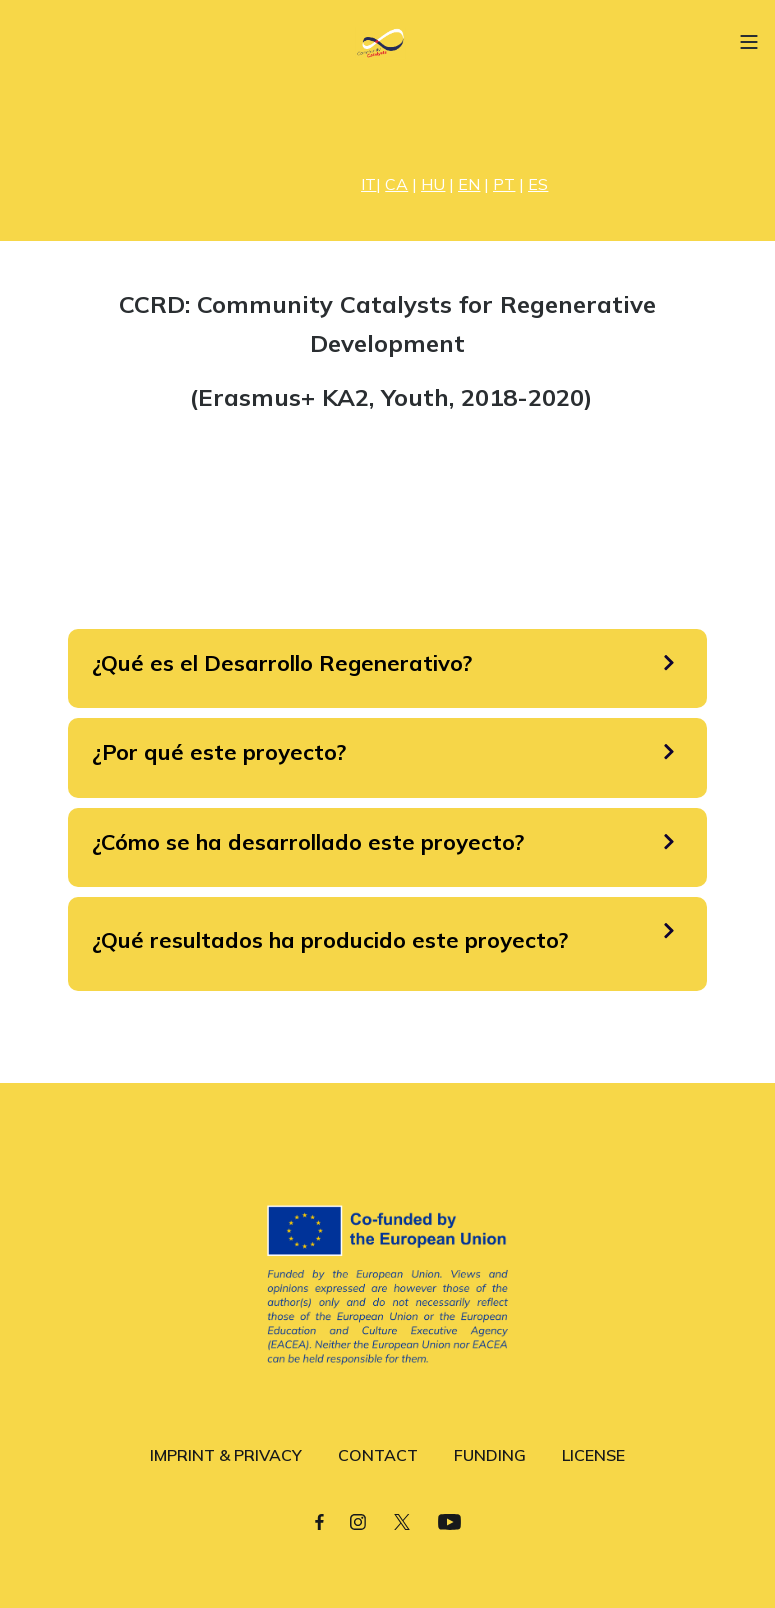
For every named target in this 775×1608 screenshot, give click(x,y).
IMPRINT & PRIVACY (226, 1455)
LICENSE (593, 1455)
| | (398, 184)
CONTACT (378, 1455)
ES (538, 184)
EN (469, 184)
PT (504, 184)
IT (368, 184)
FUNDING (490, 1455)
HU (433, 184)
